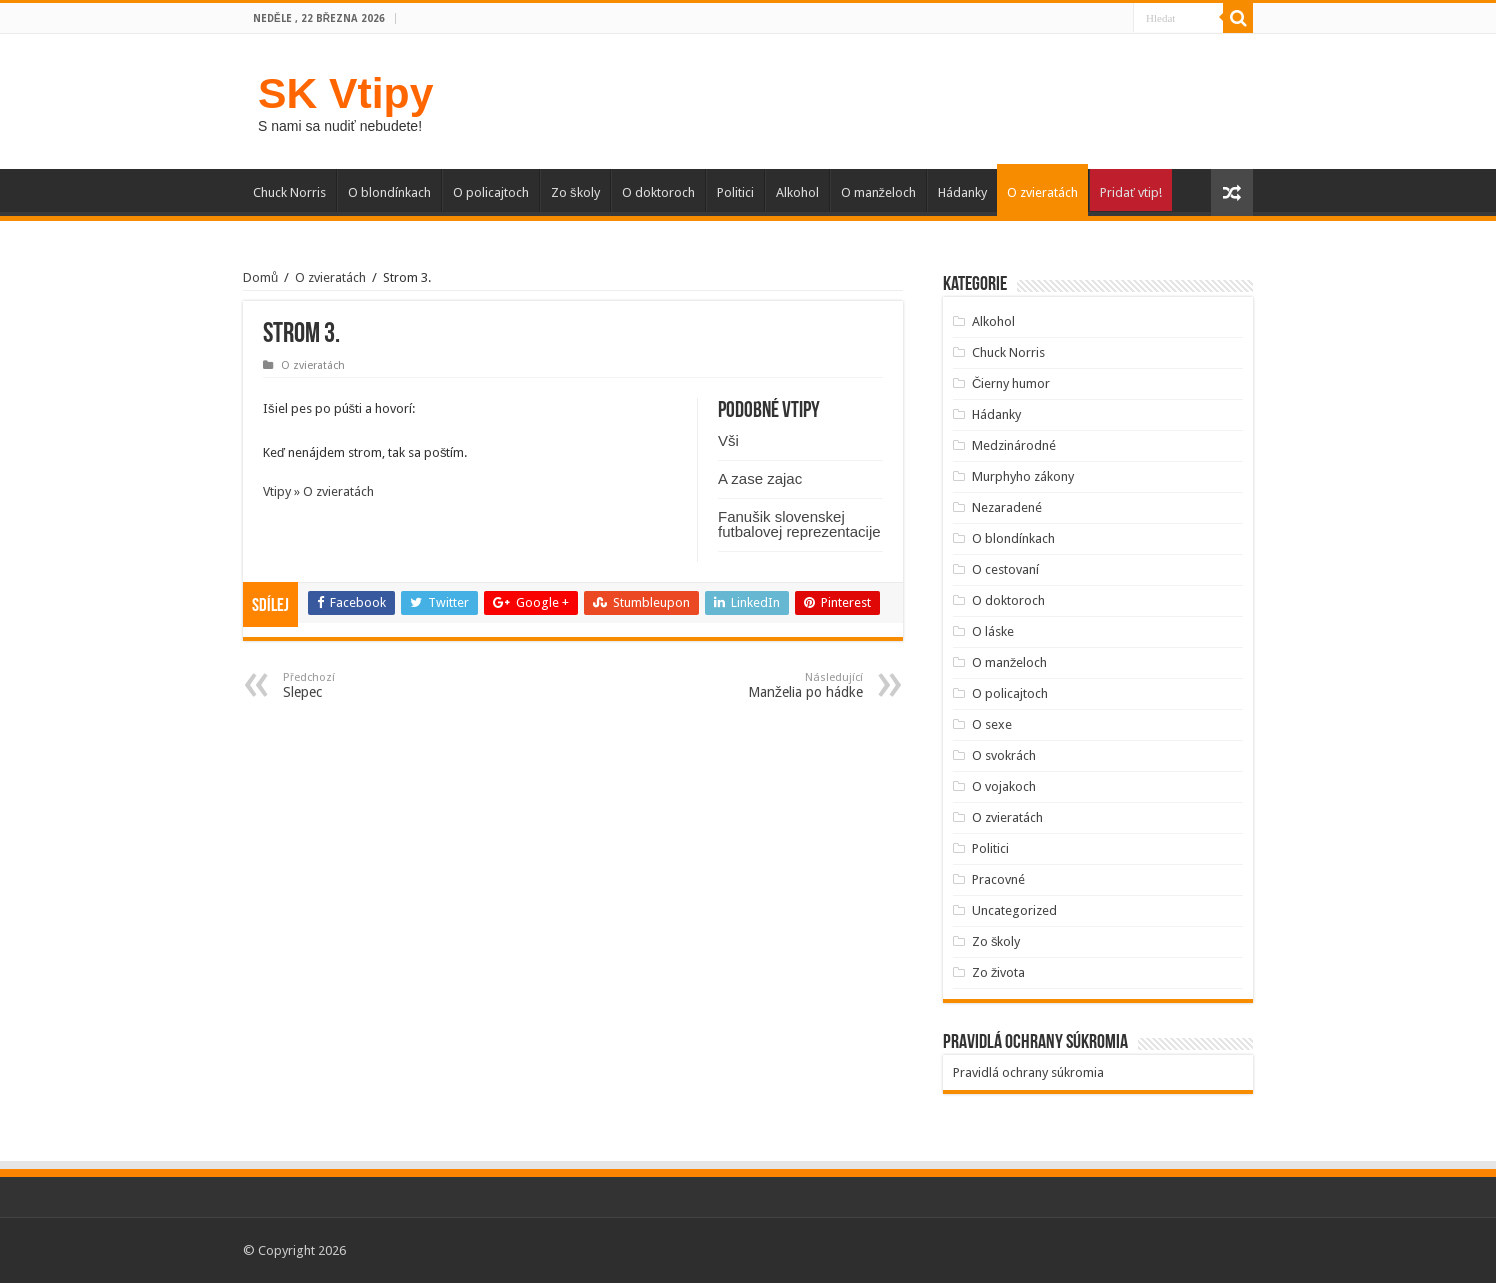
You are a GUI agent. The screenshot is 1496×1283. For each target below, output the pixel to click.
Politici (735, 192)
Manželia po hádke (760, 685)
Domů (260, 277)
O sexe (992, 724)
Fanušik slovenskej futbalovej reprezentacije (799, 524)
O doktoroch (658, 192)
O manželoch (879, 192)
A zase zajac (760, 478)
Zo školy (575, 192)
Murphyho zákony (1023, 476)
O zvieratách (1042, 192)
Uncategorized (1014, 910)
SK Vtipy (345, 93)
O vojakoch (1004, 786)
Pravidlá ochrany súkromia (1028, 1072)
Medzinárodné (1014, 445)
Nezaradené (1007, 507)
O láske (993, 631)
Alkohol (797, 192)
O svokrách (1004, 755)
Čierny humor (1011, 383)
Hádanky (962, 192)
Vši (728, 440)
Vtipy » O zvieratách (318, 491)
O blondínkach (389, 192)
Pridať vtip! (1131, 192)
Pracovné (998, 879)
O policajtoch (491, 192)
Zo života (999, 972)
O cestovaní (1005, 569)
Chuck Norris (289, 192)
